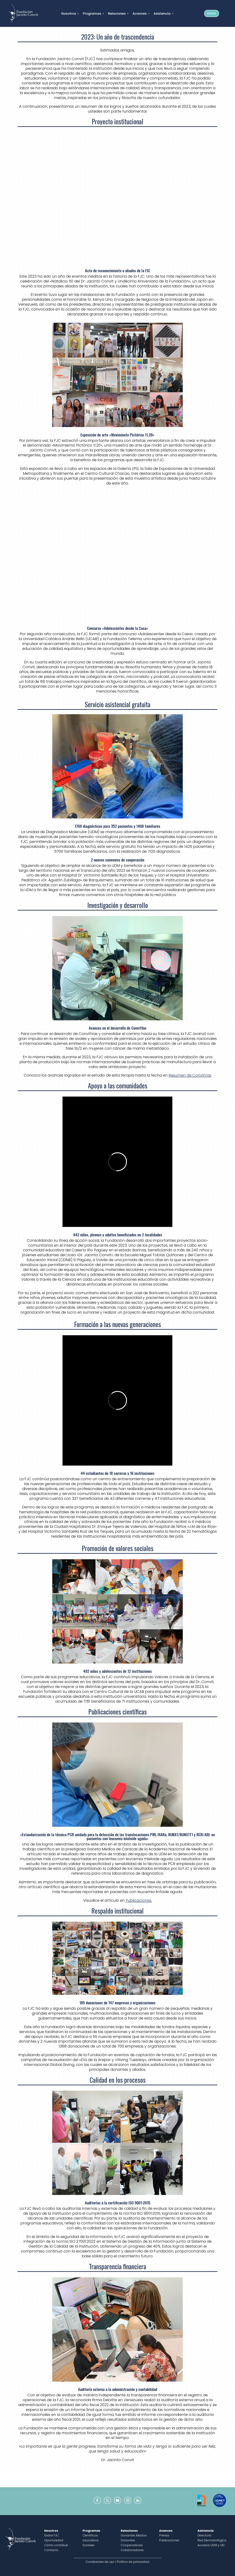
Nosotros (68, 14)
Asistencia (162, 14)
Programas (92, 14)
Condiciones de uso (100, 2562)
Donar (211, 13)
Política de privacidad (133, 2562)
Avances (140, 14)
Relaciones (117, 14)
